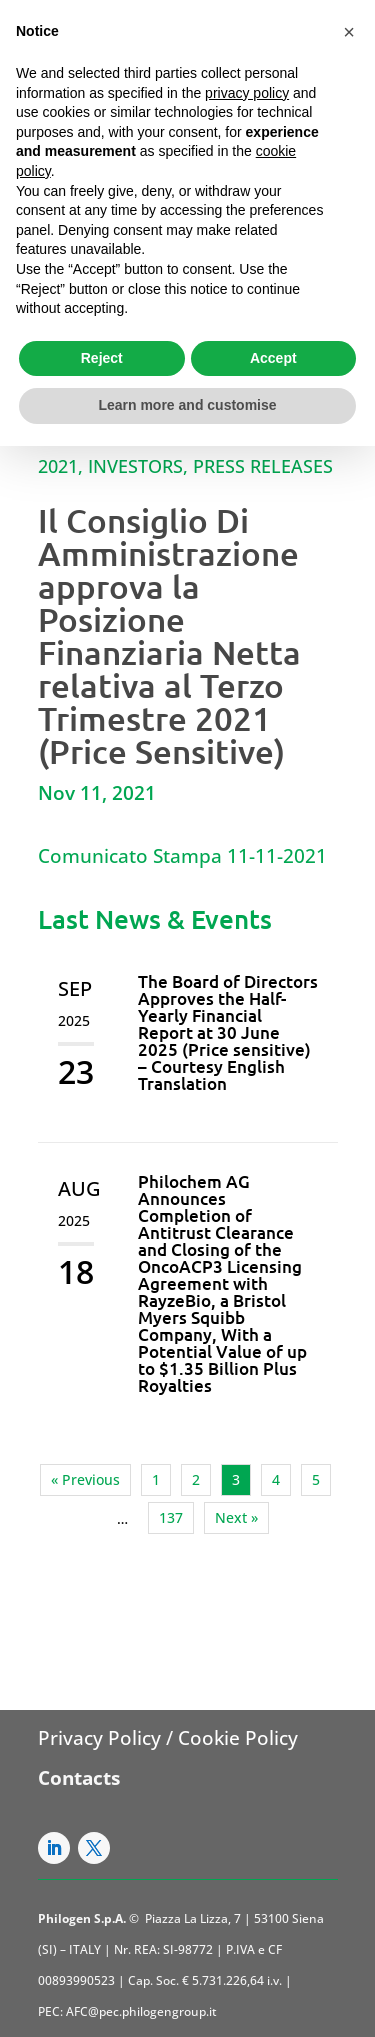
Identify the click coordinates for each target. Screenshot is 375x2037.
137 (171, 1517)
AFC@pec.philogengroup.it (141, 2011)
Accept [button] (273, 358)
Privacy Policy (99, 1738)
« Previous (85, 1479)
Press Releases (263, 466)
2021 (58, 466)
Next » (236, 1517)
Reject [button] (102, 358)
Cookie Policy (238, 1738)
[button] (349, 32)
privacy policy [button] (247, 93)
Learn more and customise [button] (187, 405)
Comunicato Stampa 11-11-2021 (182, 856)
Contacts (79, 1778)
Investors (135, 466)
